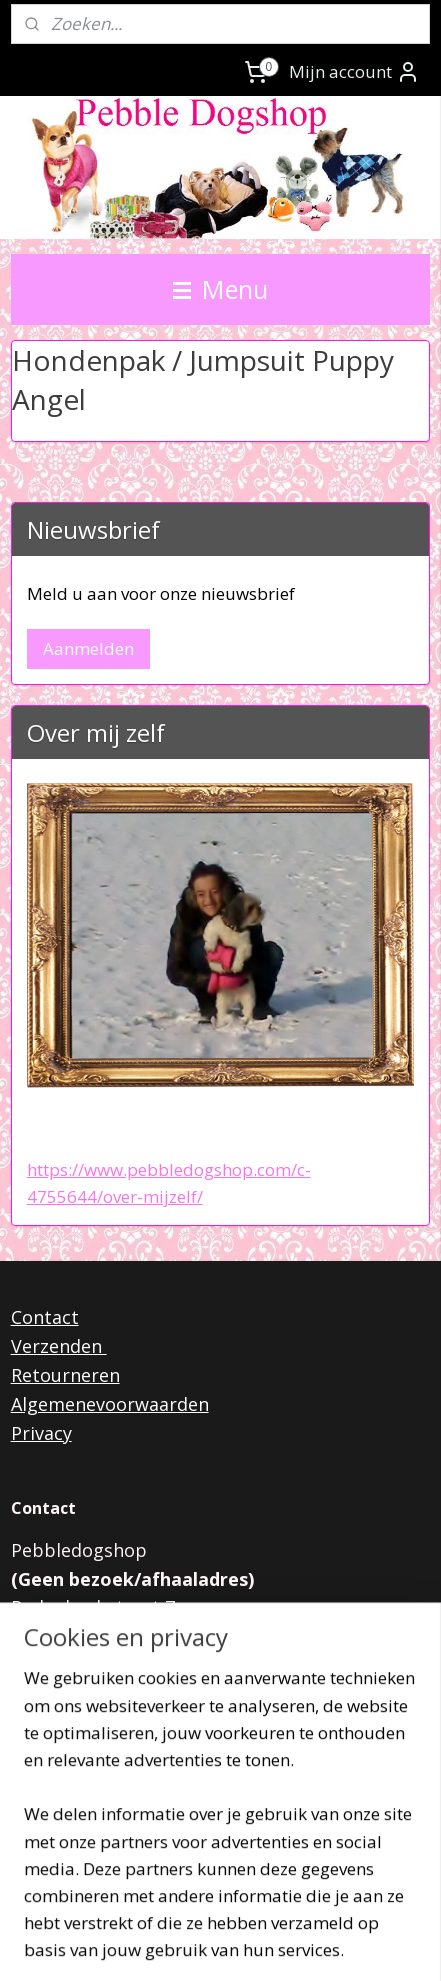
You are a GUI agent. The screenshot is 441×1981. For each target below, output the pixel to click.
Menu (220, 289)
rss (268, 1911)
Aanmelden (88, 648)
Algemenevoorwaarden (110, 1404)
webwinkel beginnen (345, 1911)
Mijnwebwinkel (254, 1944)
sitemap (226, 1911)
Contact (45, 1317)
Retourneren (65, 1375)
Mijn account (354, 72)
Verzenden (59, 1346)
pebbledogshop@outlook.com (197, 1694)
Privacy (41, 1433)
